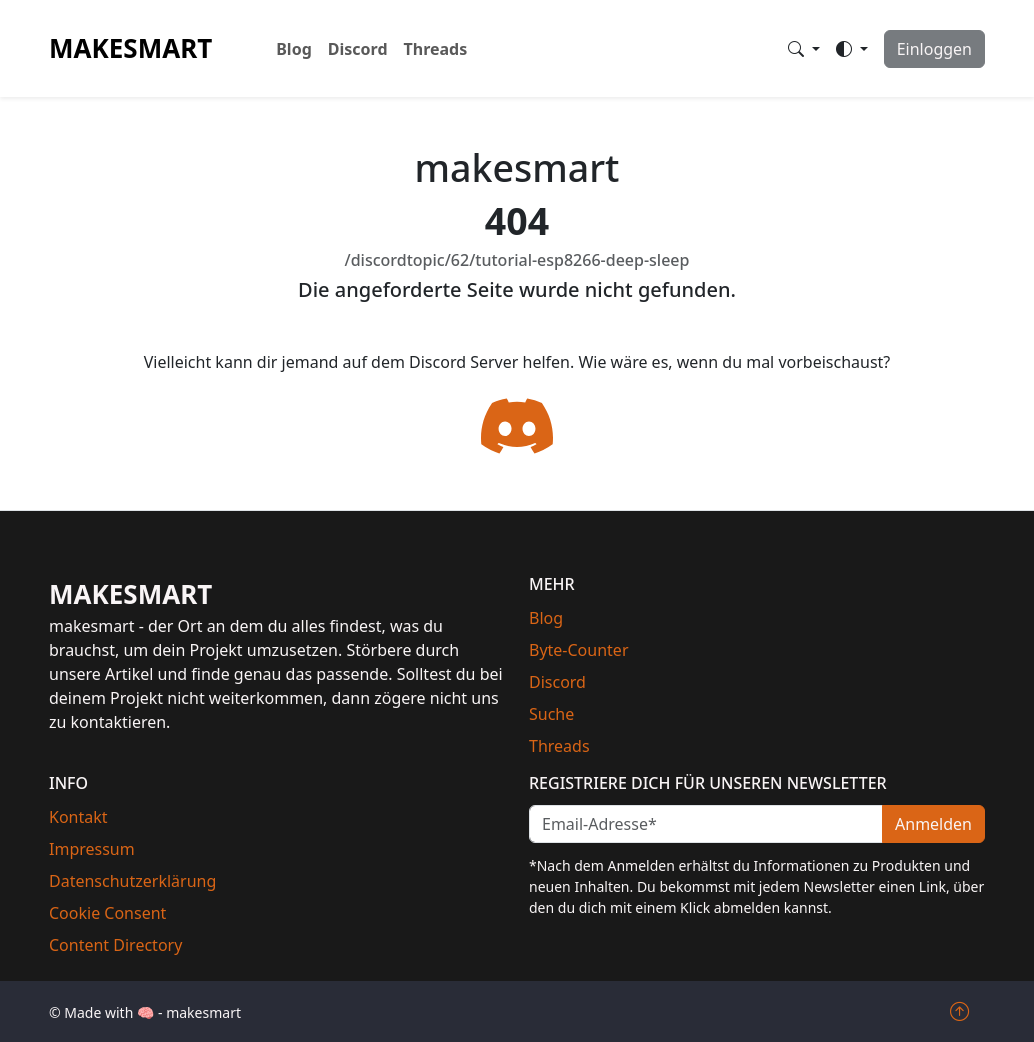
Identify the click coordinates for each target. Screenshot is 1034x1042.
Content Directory (115, 945)
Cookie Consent (107, 913)
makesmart (130, 48)
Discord (358, 49)
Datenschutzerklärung (132, 881)
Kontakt (78, 817)
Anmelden (933, 824)
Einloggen (934, 49)
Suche (551, 714)
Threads (436, 49)
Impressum (92, 849)
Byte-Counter (579, 650)
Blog (294, 49)
